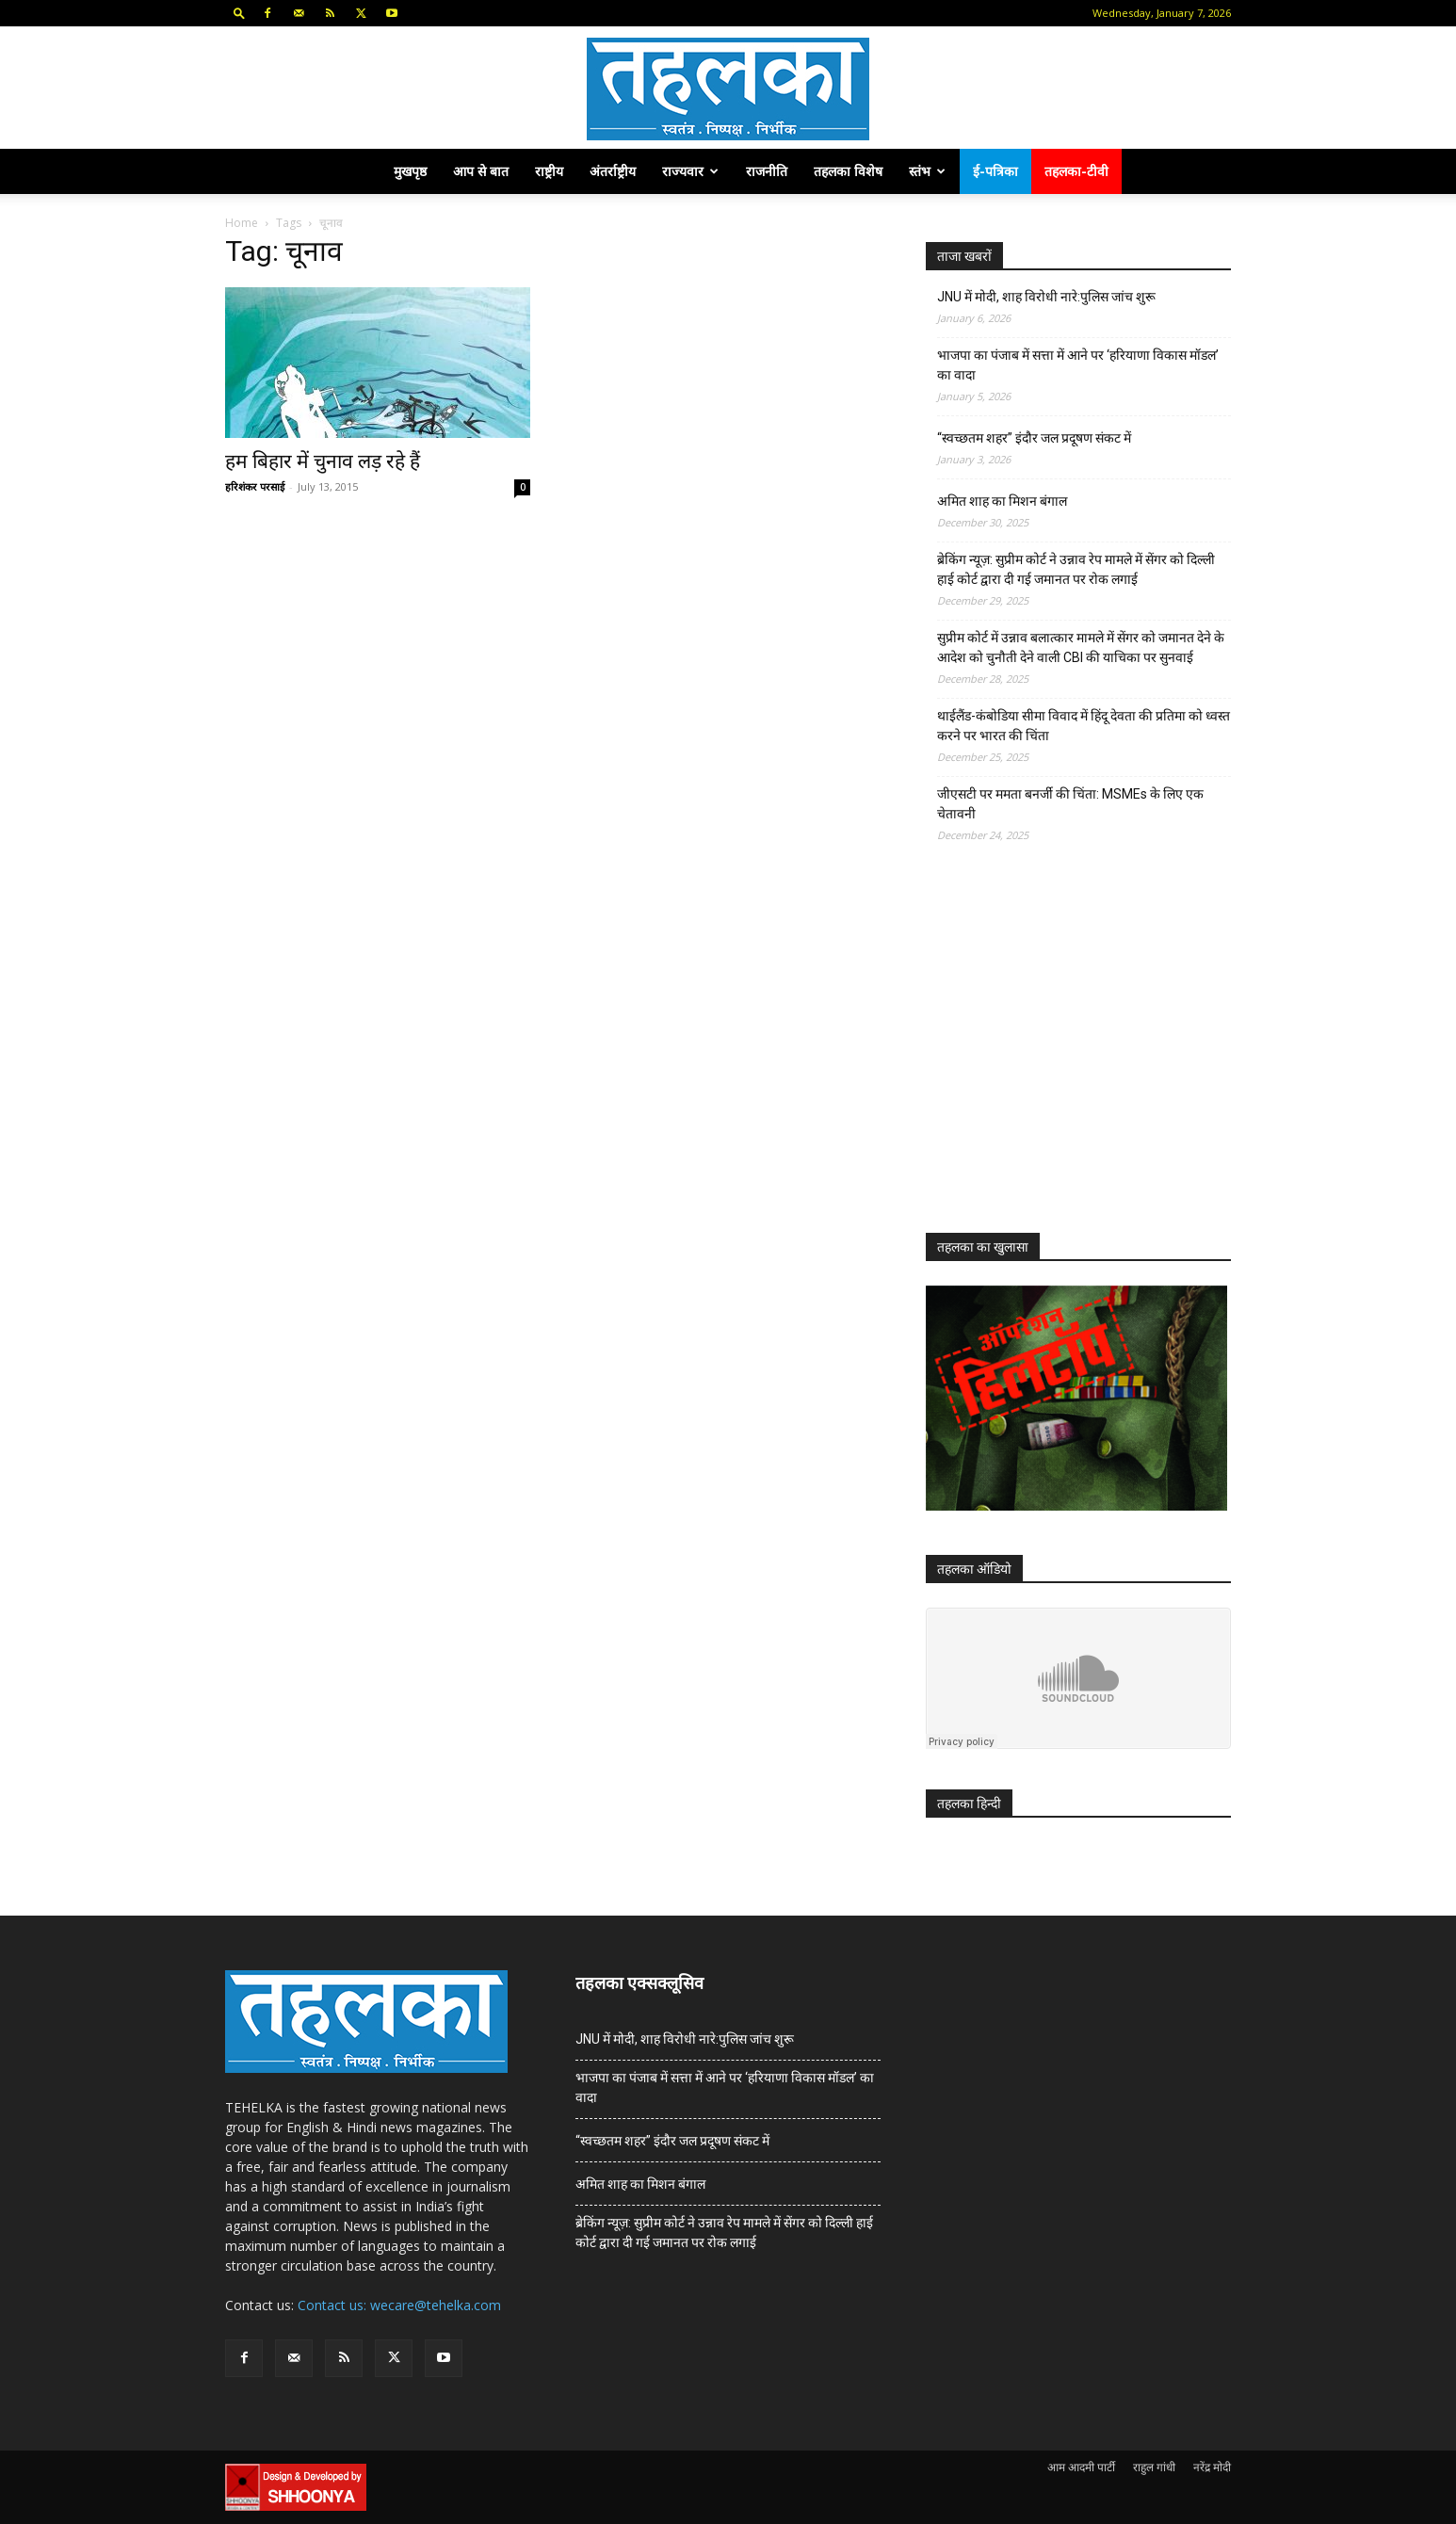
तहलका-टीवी (1076, 171)
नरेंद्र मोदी (1212, 2467)
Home (241, 223)
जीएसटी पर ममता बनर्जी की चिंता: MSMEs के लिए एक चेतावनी (1070, 803)
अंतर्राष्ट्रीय (613, 171)
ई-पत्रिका (995, 171)
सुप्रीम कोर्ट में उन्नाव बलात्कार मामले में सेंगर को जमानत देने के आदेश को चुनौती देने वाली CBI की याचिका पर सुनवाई (1080, 647)
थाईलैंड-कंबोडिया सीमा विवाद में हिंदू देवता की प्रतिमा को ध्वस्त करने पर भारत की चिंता (1083, 725)
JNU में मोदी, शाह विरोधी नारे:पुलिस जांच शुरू (1046, 296)
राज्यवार (690, 171)
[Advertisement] (1067, 1055)
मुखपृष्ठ (410, 171)
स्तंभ (927, 171)
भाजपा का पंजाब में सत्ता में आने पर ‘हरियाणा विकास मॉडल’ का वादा (1078, 365)
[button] (239, 13)
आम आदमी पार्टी (1081, 2467)
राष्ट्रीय (549, 171)
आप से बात (481, 171)
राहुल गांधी (1154, 2467)
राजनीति (766, 171)
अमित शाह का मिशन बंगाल (1002, 501)
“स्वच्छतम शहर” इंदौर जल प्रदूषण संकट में (1034, 437)
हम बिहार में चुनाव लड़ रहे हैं (322, 461)
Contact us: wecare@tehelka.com (399, 2305)
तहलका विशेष (848, 171)
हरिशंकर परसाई (254, 486)
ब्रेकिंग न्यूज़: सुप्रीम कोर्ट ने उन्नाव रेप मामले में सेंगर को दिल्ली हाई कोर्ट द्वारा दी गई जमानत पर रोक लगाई (1076, 569)
